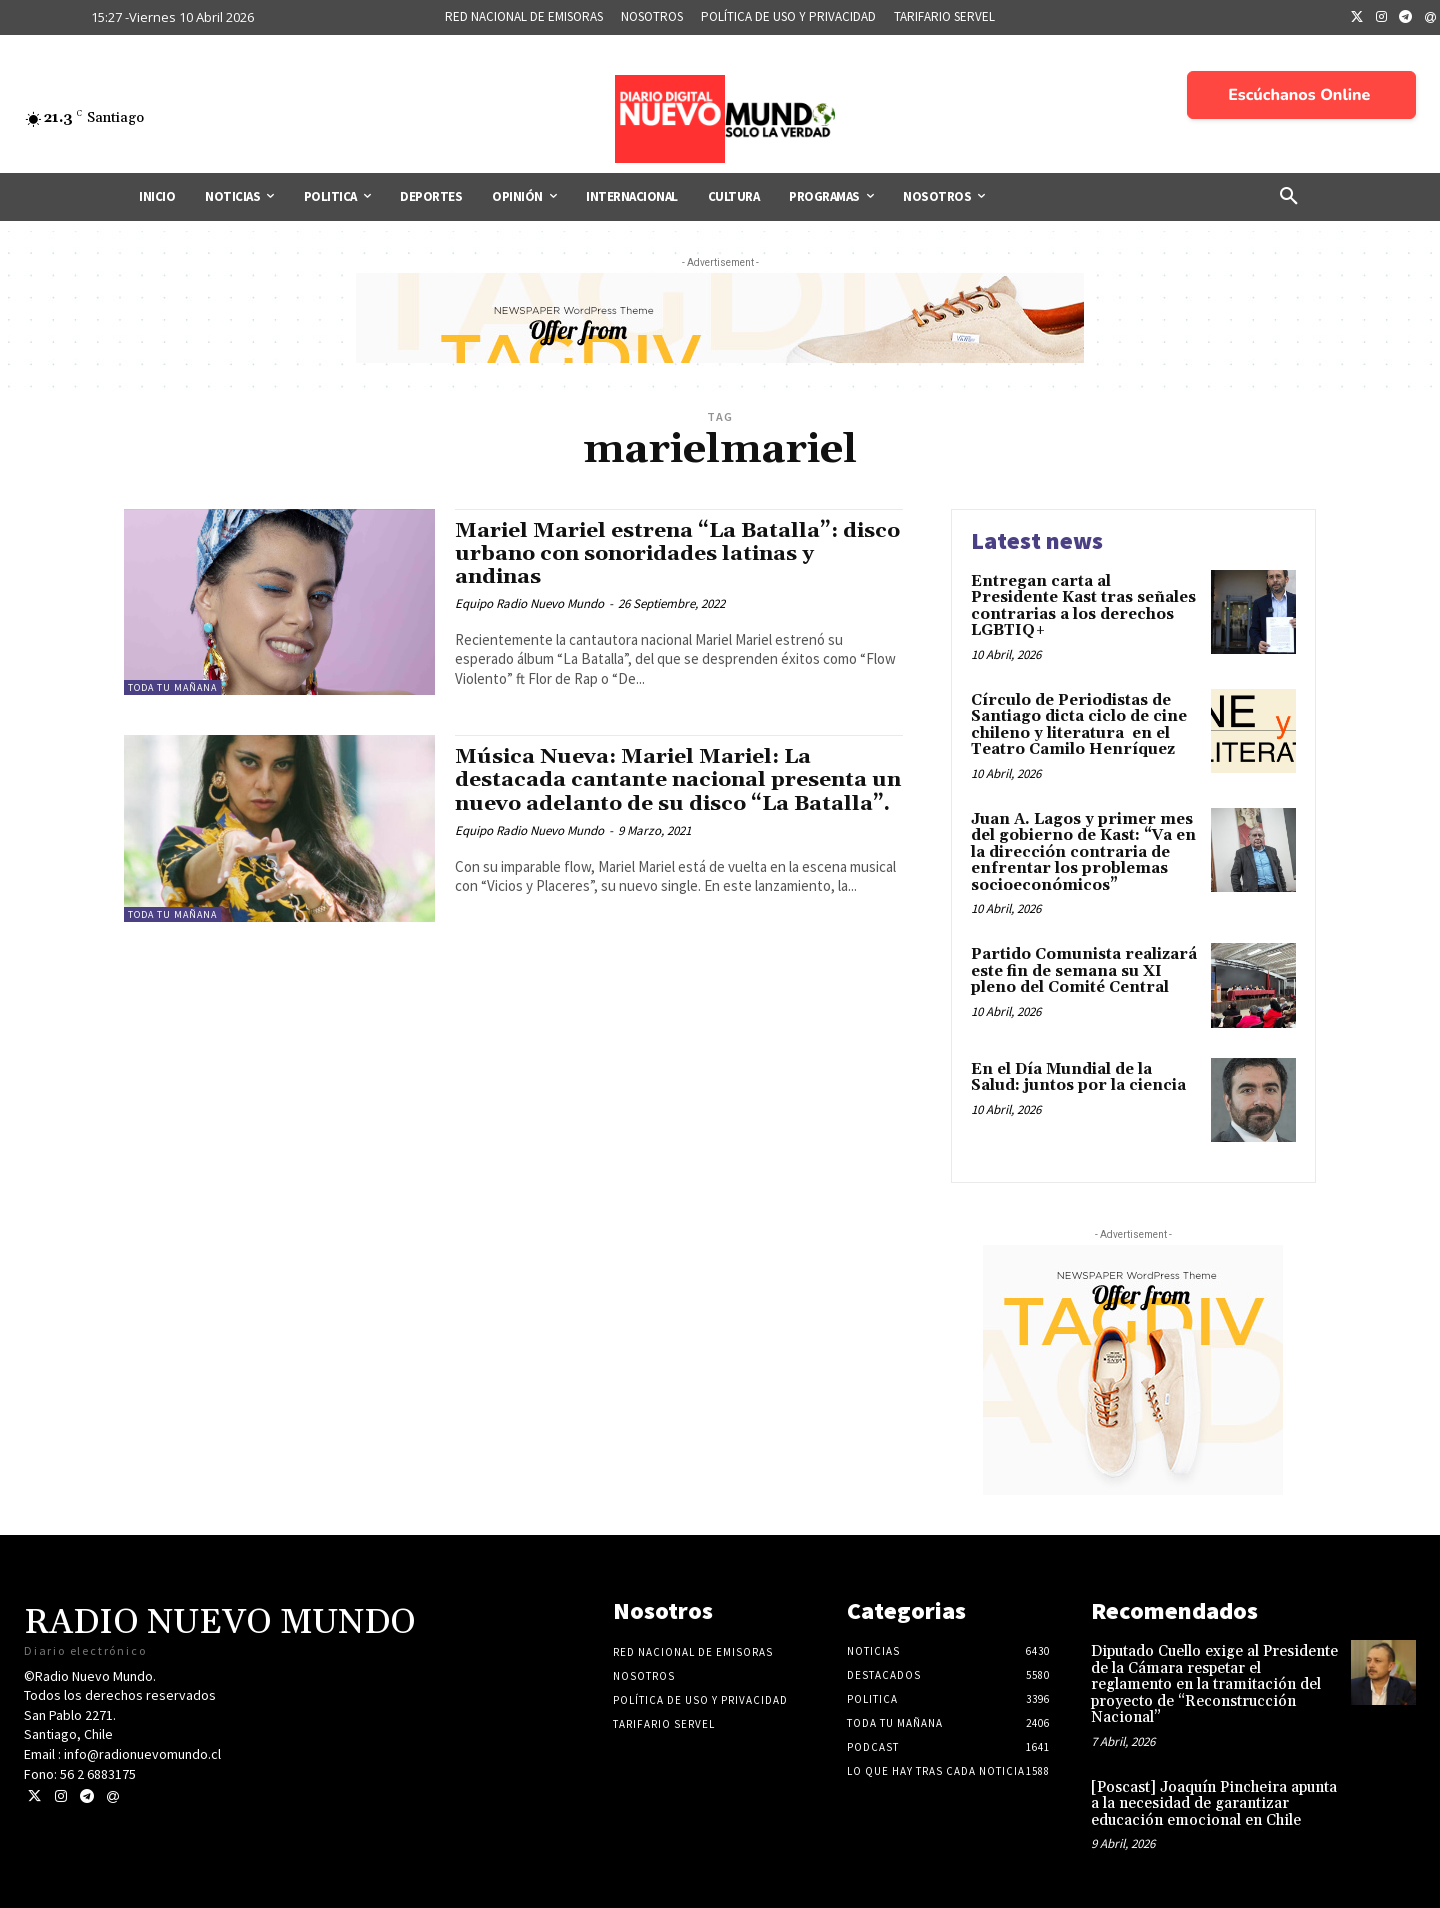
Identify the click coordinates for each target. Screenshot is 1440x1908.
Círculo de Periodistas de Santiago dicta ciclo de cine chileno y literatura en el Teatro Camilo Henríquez (1079, 725)
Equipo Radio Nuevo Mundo (529, 603)
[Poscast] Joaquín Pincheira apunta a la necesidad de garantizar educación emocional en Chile (1214, 1804)
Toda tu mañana (172, 687)
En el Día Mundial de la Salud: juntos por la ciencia (1078, 1078)
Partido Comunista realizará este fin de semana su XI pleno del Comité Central (1084, 971)
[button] (1289, 197)
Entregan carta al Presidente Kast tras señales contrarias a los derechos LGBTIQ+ (1083, 606)
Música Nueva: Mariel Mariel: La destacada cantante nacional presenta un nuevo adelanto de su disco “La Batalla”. (678, 780)
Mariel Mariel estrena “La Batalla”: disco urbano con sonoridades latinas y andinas (667, 554)
